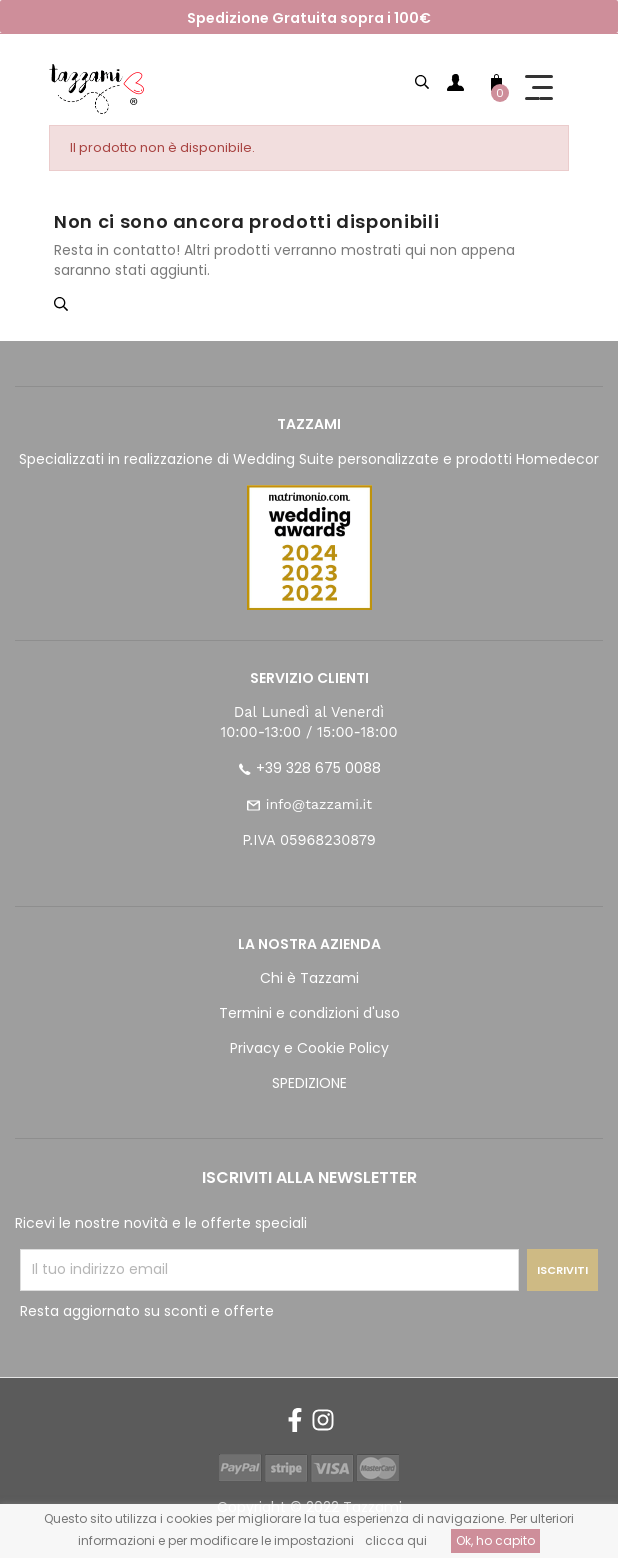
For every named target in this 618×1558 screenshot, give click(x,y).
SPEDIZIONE (309, 1083)
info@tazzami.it (319, 804)
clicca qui (396, 1540)
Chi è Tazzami (309, 978)
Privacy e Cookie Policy (309, 1048)
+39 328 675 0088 (318, 768)
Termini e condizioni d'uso (309, 1013)
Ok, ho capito (495, 1540)
